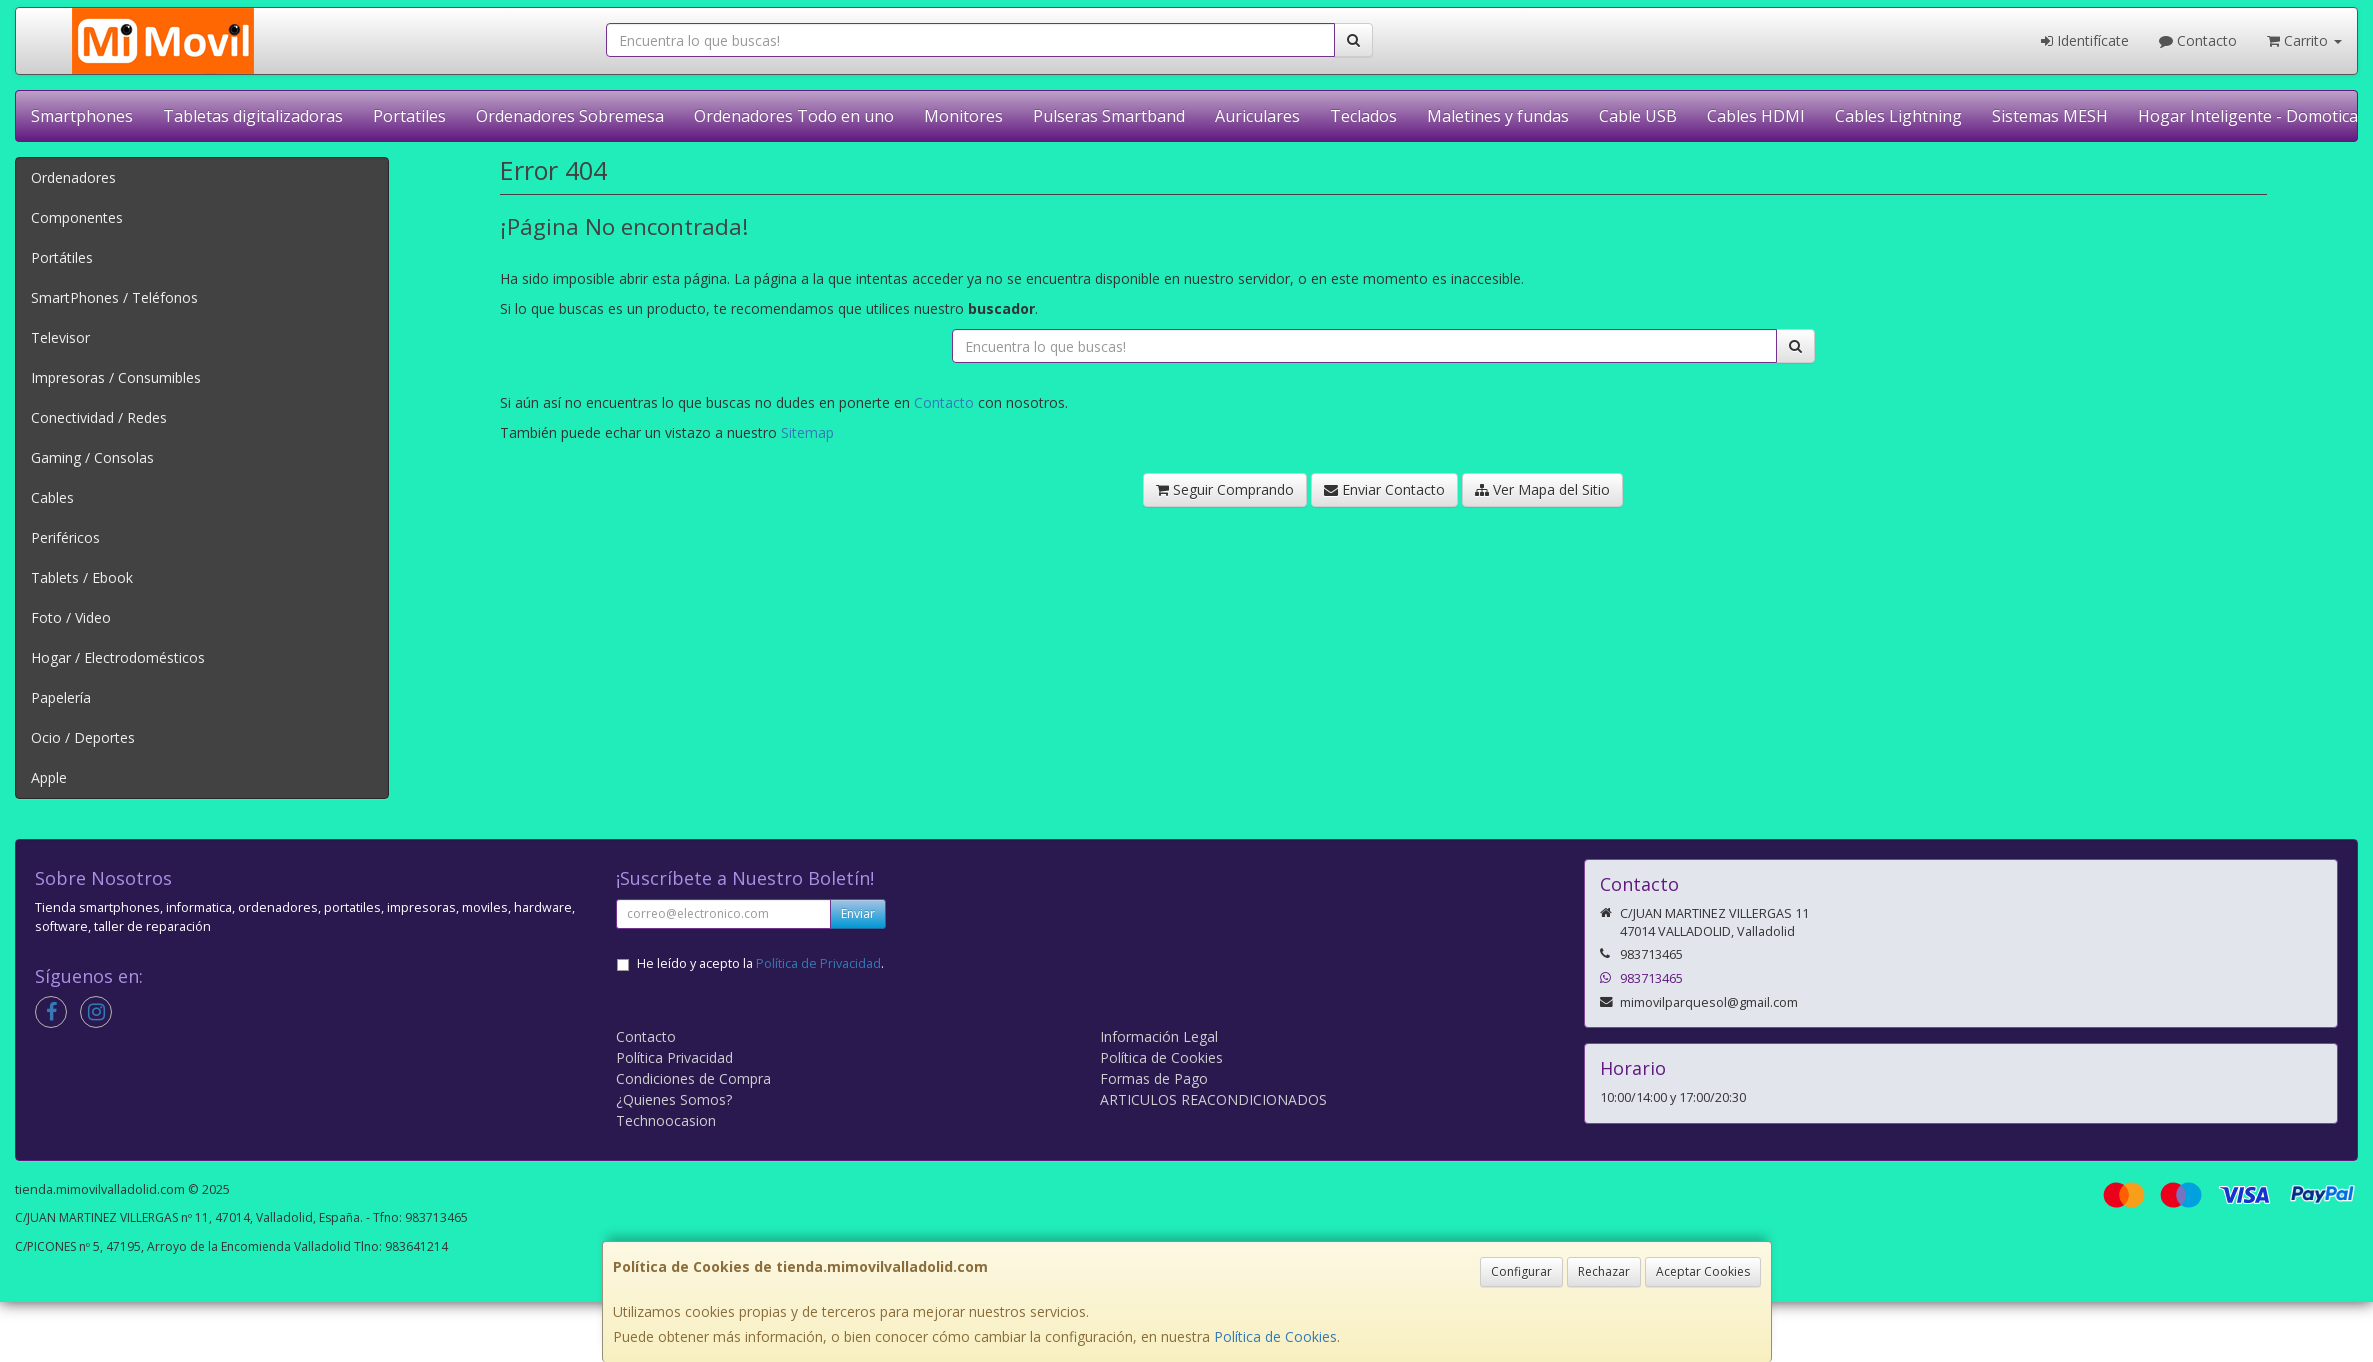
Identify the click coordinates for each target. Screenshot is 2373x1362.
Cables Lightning (1898, 116)
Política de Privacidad (818, 963)
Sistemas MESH (2050, 116)
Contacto (2198, 40)
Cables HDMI (1756, 116)
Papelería (61, 697)
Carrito (2304, 40)
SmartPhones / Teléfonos (114, 297)
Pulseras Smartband (1109, 116)
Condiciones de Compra (693, 1078)
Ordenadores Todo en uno (794, 116)
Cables (52, 497)
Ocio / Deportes (83, 737)
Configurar (1521, 1271)
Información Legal (1159, 1036)
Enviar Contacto (1384, 489)
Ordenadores (73, 177)
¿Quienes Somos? (674, 1099)
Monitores (963, 116)
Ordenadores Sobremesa (570, 116)
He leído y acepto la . (760, 963)
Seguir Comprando (1225, 489)
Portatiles (409, 116)
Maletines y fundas (1498, 116)
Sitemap (807, 432)
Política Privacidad (674, 1057)
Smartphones (82, 116)
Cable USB (1638, 116)
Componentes (77, 217)
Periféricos (65, 537)
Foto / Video (71, 617)
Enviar (858, 913)
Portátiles (62, 257)
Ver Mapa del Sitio (1542, 489)
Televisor (60, 337)
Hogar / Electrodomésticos (118, 657)
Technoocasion (666, 1120)
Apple (49, 777)
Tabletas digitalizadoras (253, 116)
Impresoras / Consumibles (116, 377)
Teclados (1363, 116)
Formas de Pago (1154, 1078)
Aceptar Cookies (1703, 1271)
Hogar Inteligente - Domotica (2248, 116)
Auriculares (1257, 116)
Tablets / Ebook (82, 577)
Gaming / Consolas (92, 457)
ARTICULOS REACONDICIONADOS (1213, 1099)
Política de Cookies (1275, 1336)
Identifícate (2085, 40)
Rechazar (1604, 1271)
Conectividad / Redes (99, 417)
